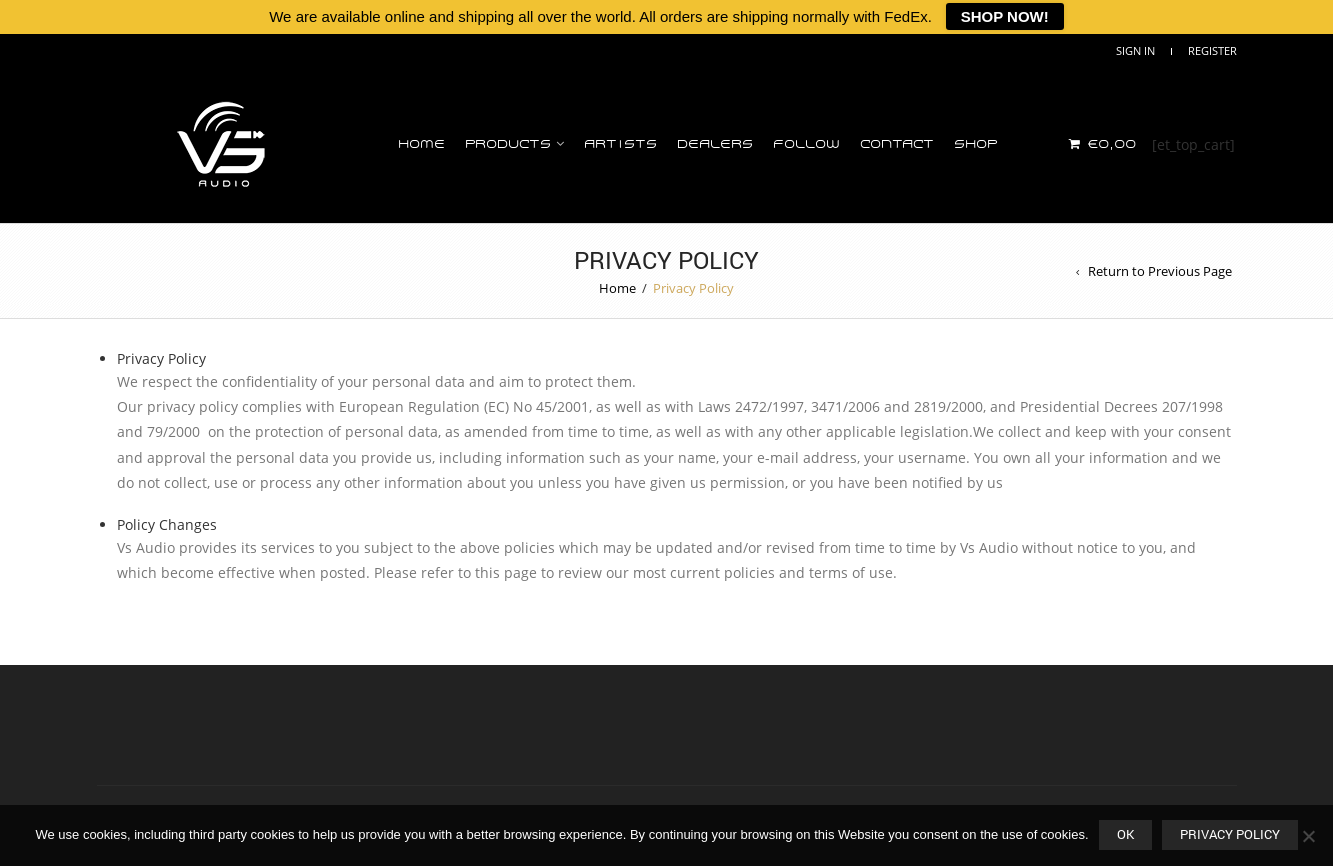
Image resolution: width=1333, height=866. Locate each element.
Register (1212, 50)
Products (508, 144)
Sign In (1135, 50)
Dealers (715, 144)
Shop (975, 144)
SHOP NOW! (1005, 16)
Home (421, 144)
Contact (897, 144)
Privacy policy (1230, 834)
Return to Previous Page (1160, 271)
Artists (620, 144)
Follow (806, 144)
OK (1125, 834)
